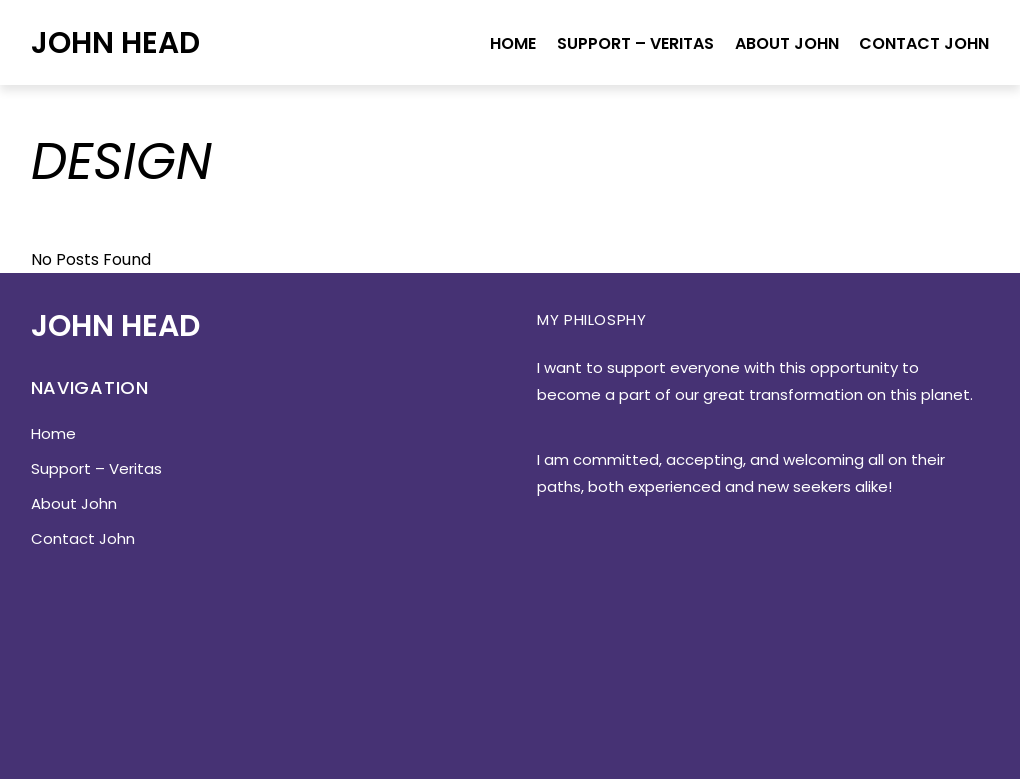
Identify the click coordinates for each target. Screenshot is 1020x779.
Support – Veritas (635, 43)
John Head (115, 42)
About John (787, 43)
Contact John (924, 43)
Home (513, 43)
